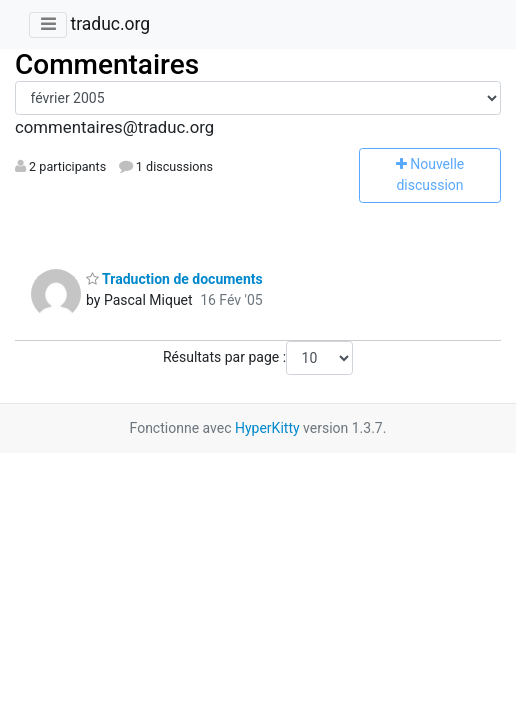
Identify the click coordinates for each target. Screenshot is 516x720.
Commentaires (107, 64)
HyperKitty (267, 428)
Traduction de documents (174, 279)
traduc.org (110, 24)
